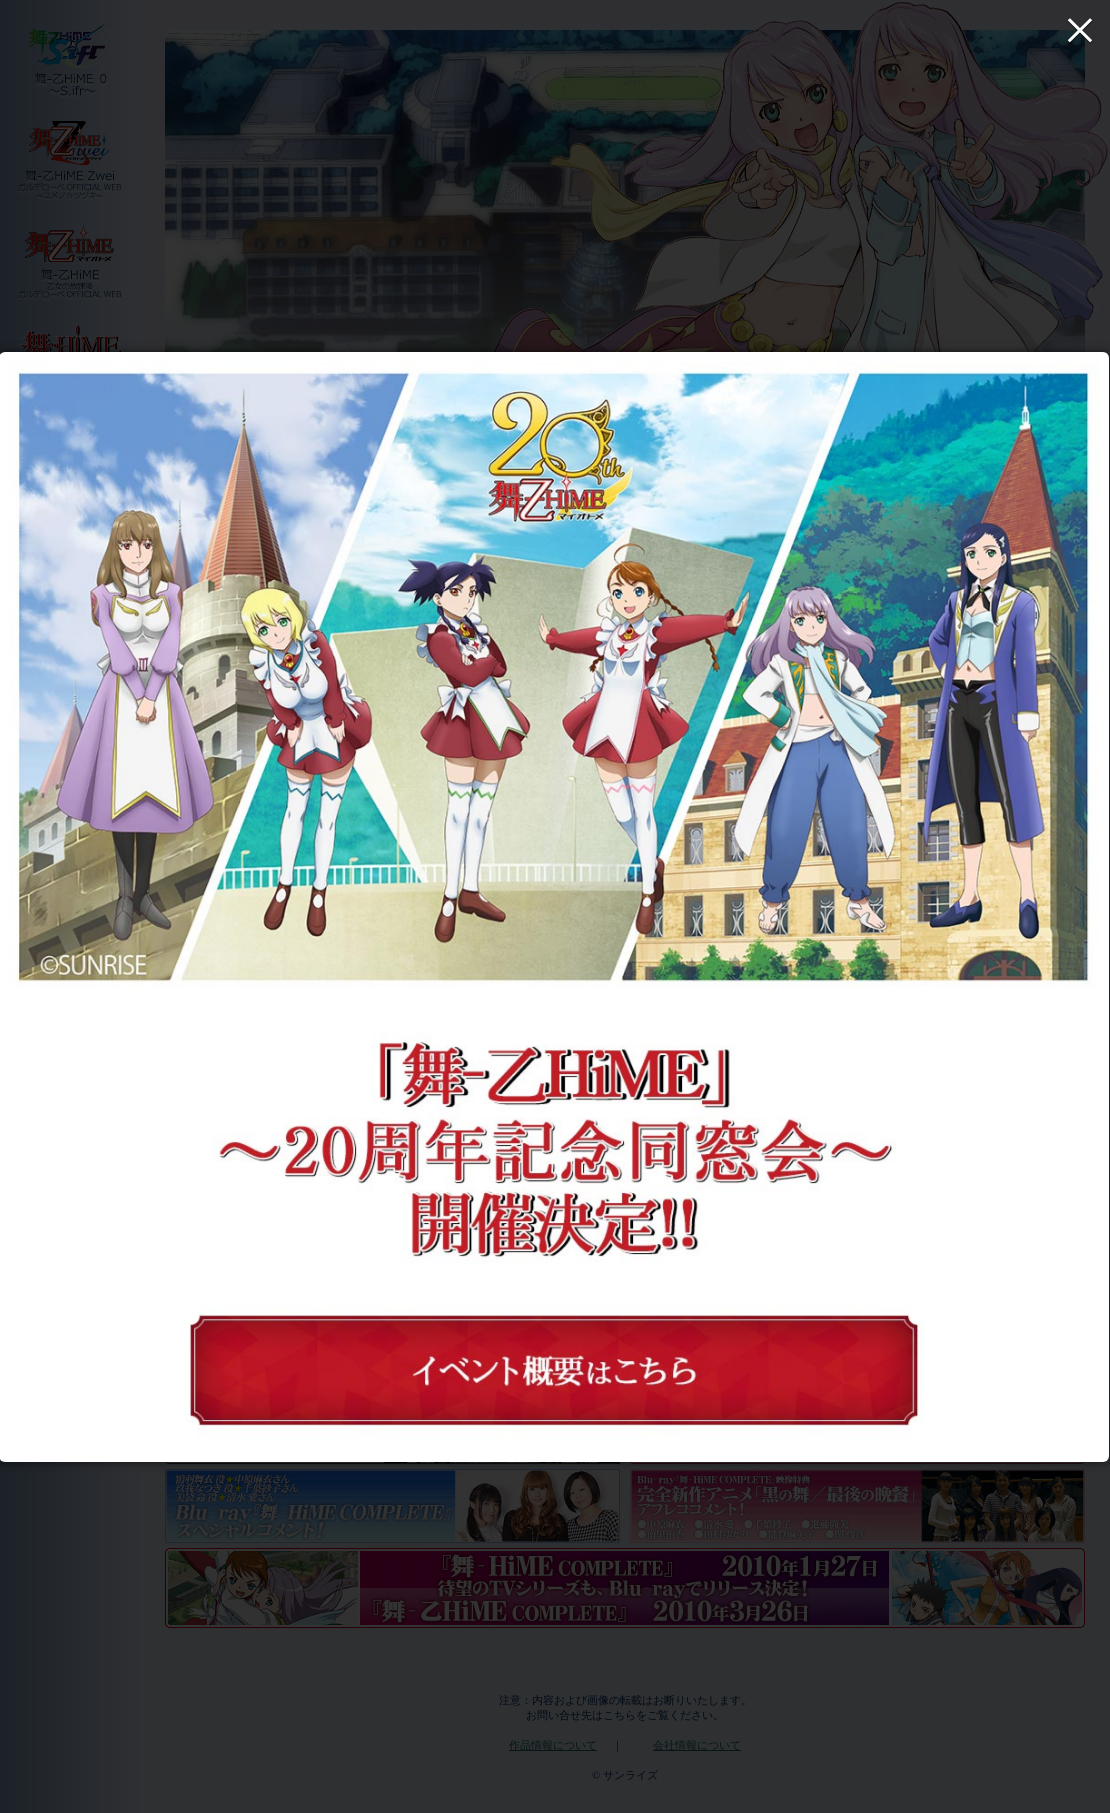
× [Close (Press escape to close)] (1080, 30)
